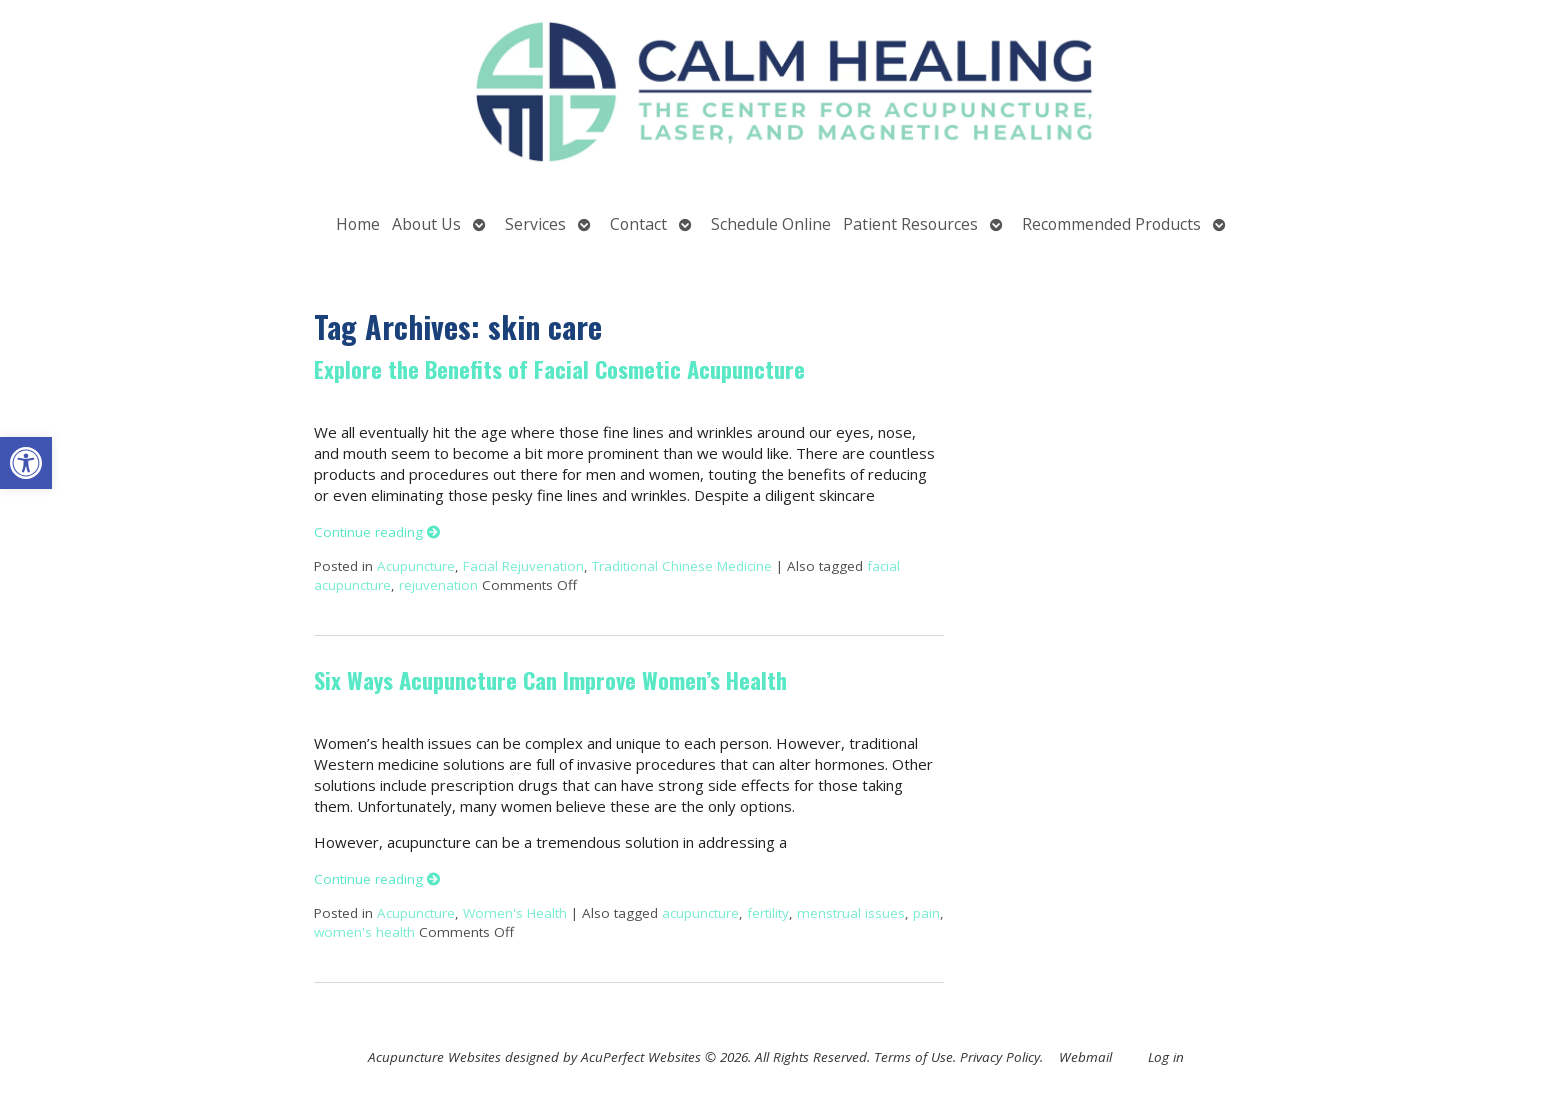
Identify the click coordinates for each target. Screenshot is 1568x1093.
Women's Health (515, 913)
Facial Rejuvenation (523, 566)
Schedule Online (771, 224)
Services (535, 224)
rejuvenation (438, 585)
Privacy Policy (1000, 1057)
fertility (768, 913)
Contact (638, 224)
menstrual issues (851, 913)
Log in (1166, 1057)
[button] (26, 463)
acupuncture (700, 913)
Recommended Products (1111, 224)
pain (926, 913)
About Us (426, 224)
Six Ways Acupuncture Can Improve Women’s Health (550, 680)
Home (358, 224)
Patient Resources (910, 224)
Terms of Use (913, 1057)
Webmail (1085, 1057)
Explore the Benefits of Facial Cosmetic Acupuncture (559, 369)
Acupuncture (416, 566)
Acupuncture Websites (434, 1057)
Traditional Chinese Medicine (682, 566)
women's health (364, 932)
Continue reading (377, 532)
